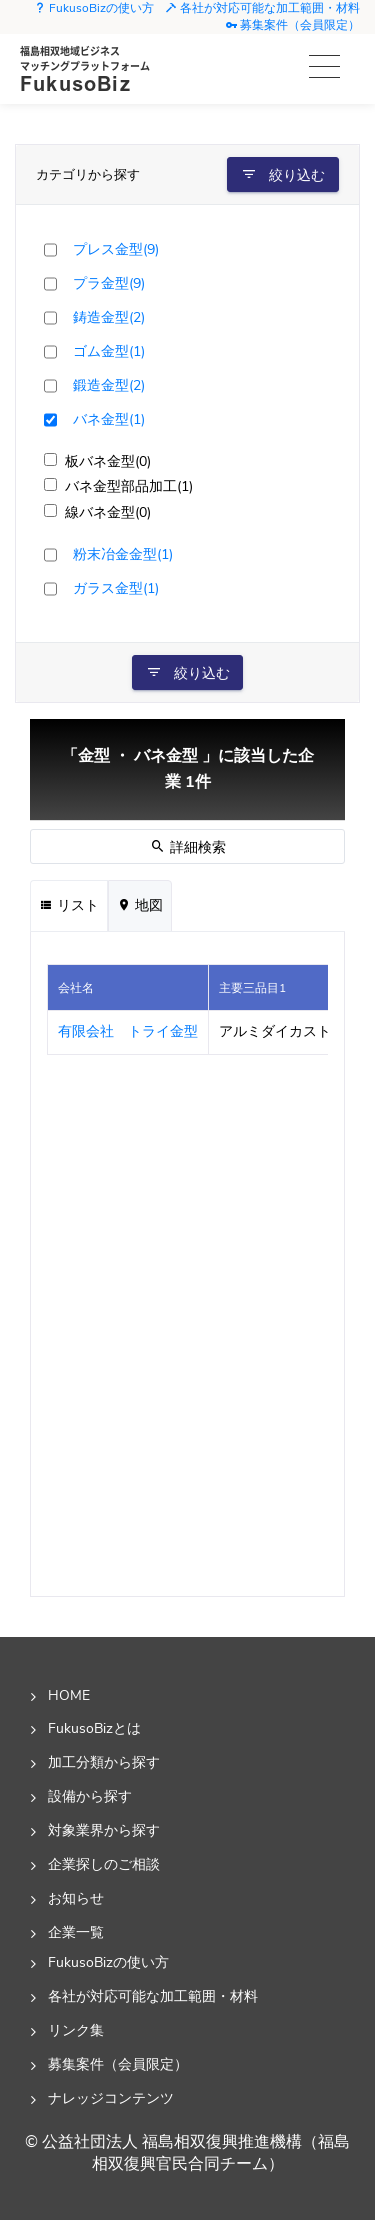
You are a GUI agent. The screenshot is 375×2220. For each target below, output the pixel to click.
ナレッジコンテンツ (111, 2098)
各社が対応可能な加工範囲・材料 (262, 8)
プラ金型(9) (109, 283)
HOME (69, 1695)
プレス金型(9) (116, 249)
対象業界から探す (104, 1830)
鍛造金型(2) (109, 385)
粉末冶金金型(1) (123, 554)
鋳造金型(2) (109, 317)
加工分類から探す (104, 1762)
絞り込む (283, 175)
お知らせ (76, 1898)
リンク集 (76, 2030)
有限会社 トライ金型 (128, 1031)
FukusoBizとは (94, 1728)
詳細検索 (188, 847)
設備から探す (90, 1796)
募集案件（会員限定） (292, 25)
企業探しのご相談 (104, 1864)
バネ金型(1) (109, 419)
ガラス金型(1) (116, 588)
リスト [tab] (69, 905)
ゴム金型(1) (109, 351)
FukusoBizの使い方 (94, 8)
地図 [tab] (140, 905)
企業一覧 (76, 1932)
